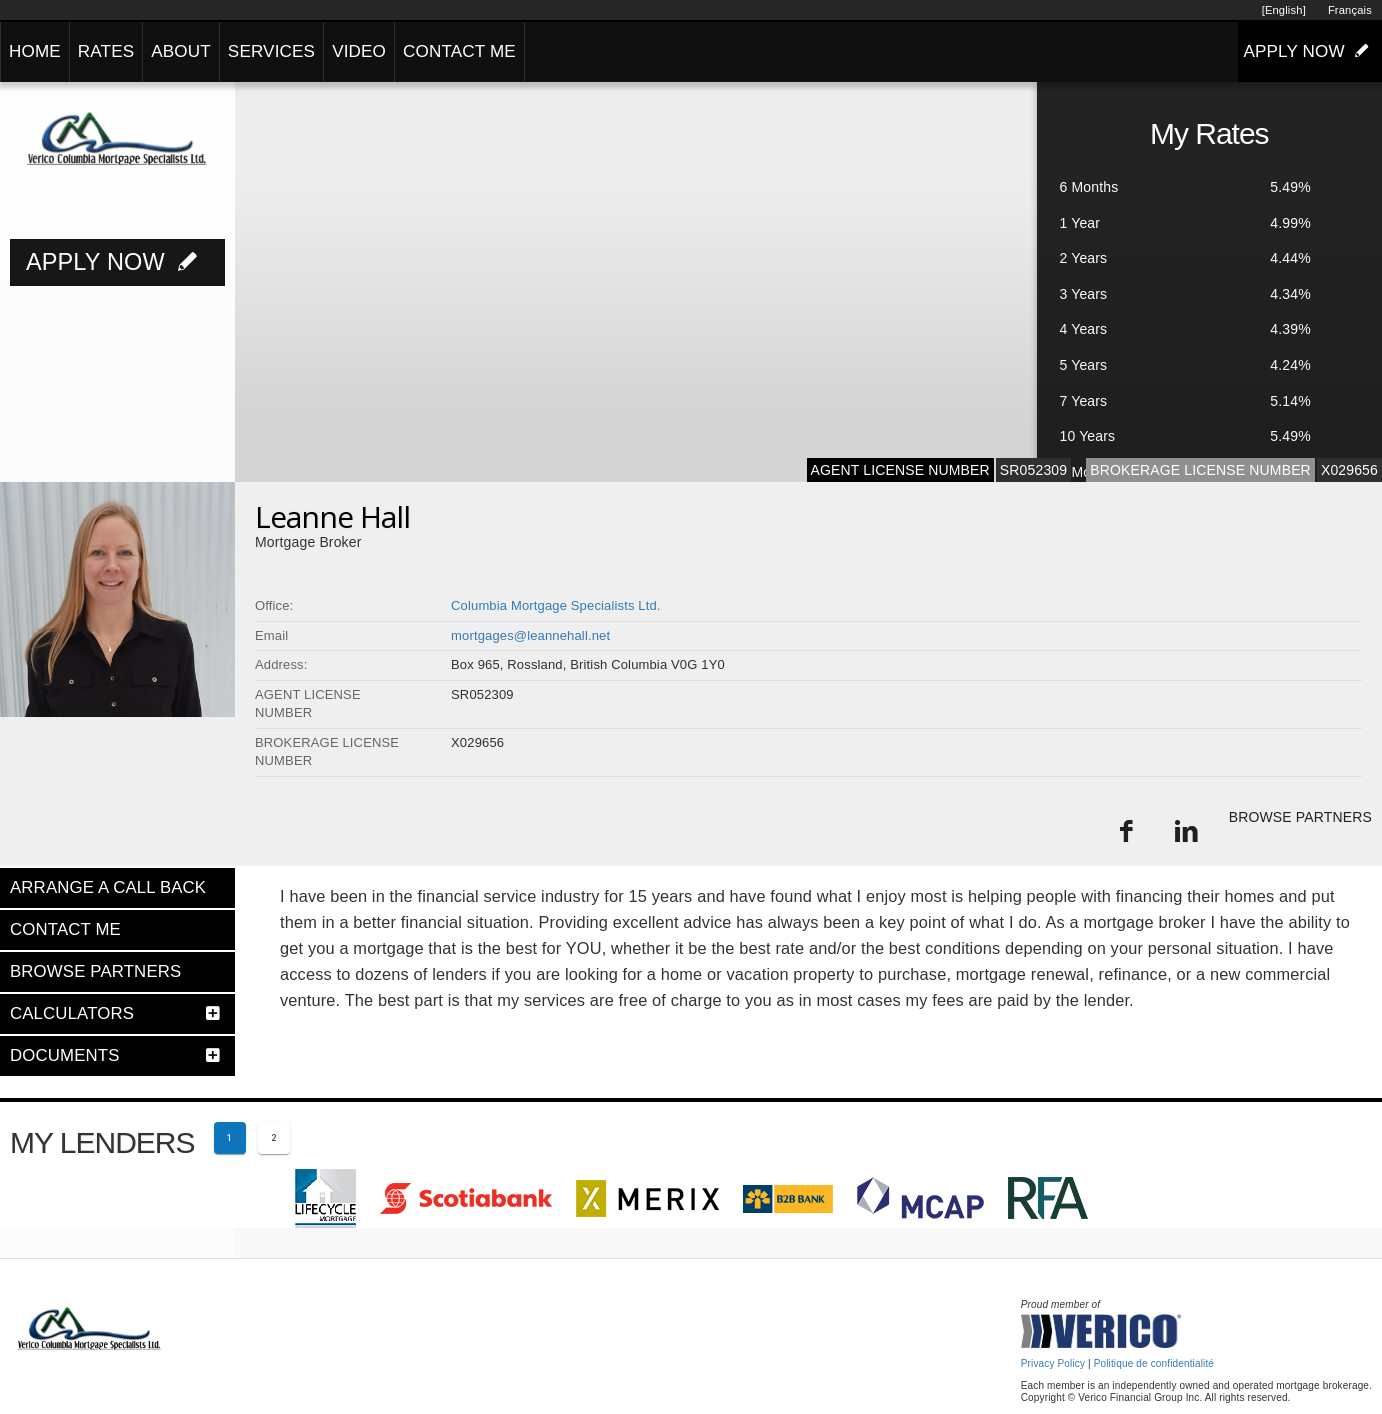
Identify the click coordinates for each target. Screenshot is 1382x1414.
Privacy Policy (1053, 1363)
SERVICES (271, 51)
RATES (106, 51)
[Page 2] (274, 1138)
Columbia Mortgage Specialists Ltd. (556, 605)
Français (1350, 10)
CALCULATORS (72, 1013)
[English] (1284, 10)
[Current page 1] (230, 1138)
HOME (35, 51)
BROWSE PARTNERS (1300, 817)
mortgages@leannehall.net (530, 635)
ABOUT (181, 51)
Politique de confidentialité (1154, 1363)
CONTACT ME (459, 51)
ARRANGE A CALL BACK (108, 887)
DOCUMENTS (65, 1055)
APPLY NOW (1310, 51)
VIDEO (359, 51)
